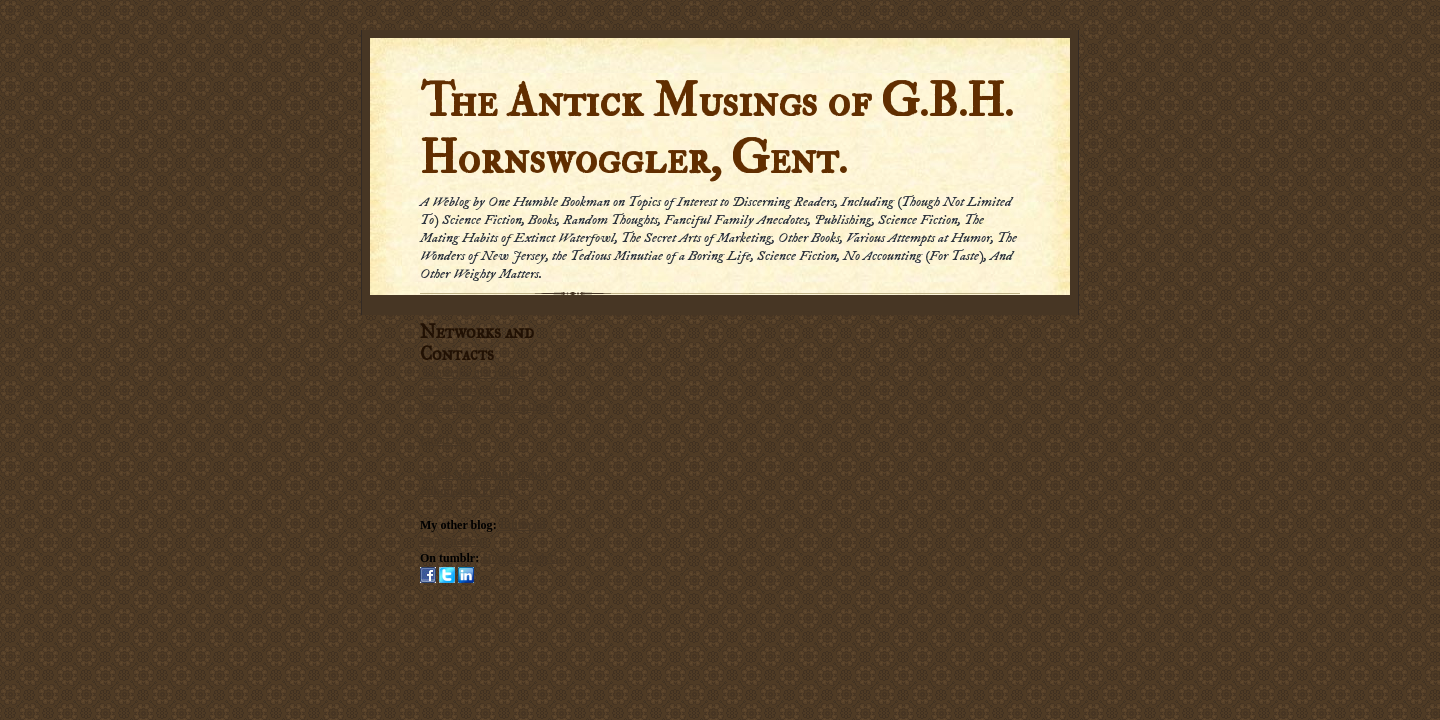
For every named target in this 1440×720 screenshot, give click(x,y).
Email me (443, 440)
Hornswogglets (520, 558)
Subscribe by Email (467, 390)
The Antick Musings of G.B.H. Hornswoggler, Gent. (716, 130)
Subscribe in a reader (473, 373)
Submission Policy (466, 491)
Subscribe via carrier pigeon (487, 407)
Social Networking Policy (484, 474)
